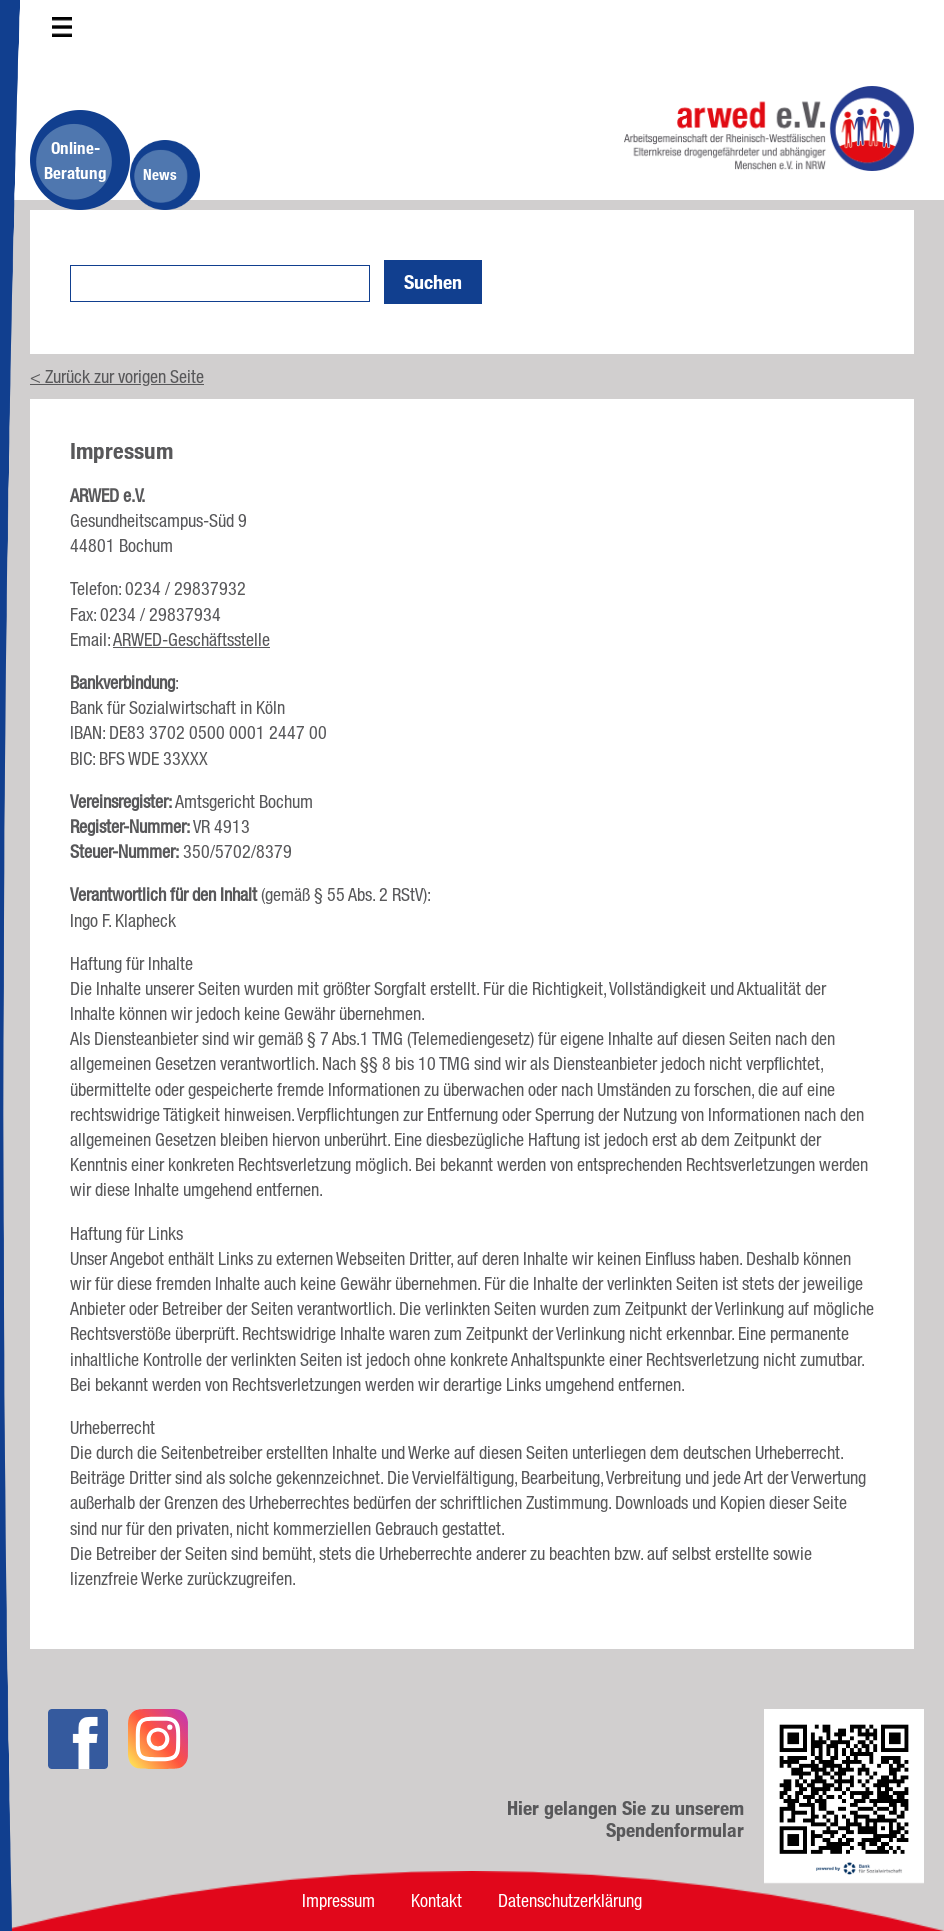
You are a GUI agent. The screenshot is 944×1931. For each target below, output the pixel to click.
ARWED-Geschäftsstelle (191, 639)
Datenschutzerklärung (570, 1900)
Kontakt (436, 1900)
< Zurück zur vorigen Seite (117, 376)
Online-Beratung (75, 160)
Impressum (338, 1900)
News (160, 174)
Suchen (433, 282)
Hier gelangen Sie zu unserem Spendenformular (625, 1819)
